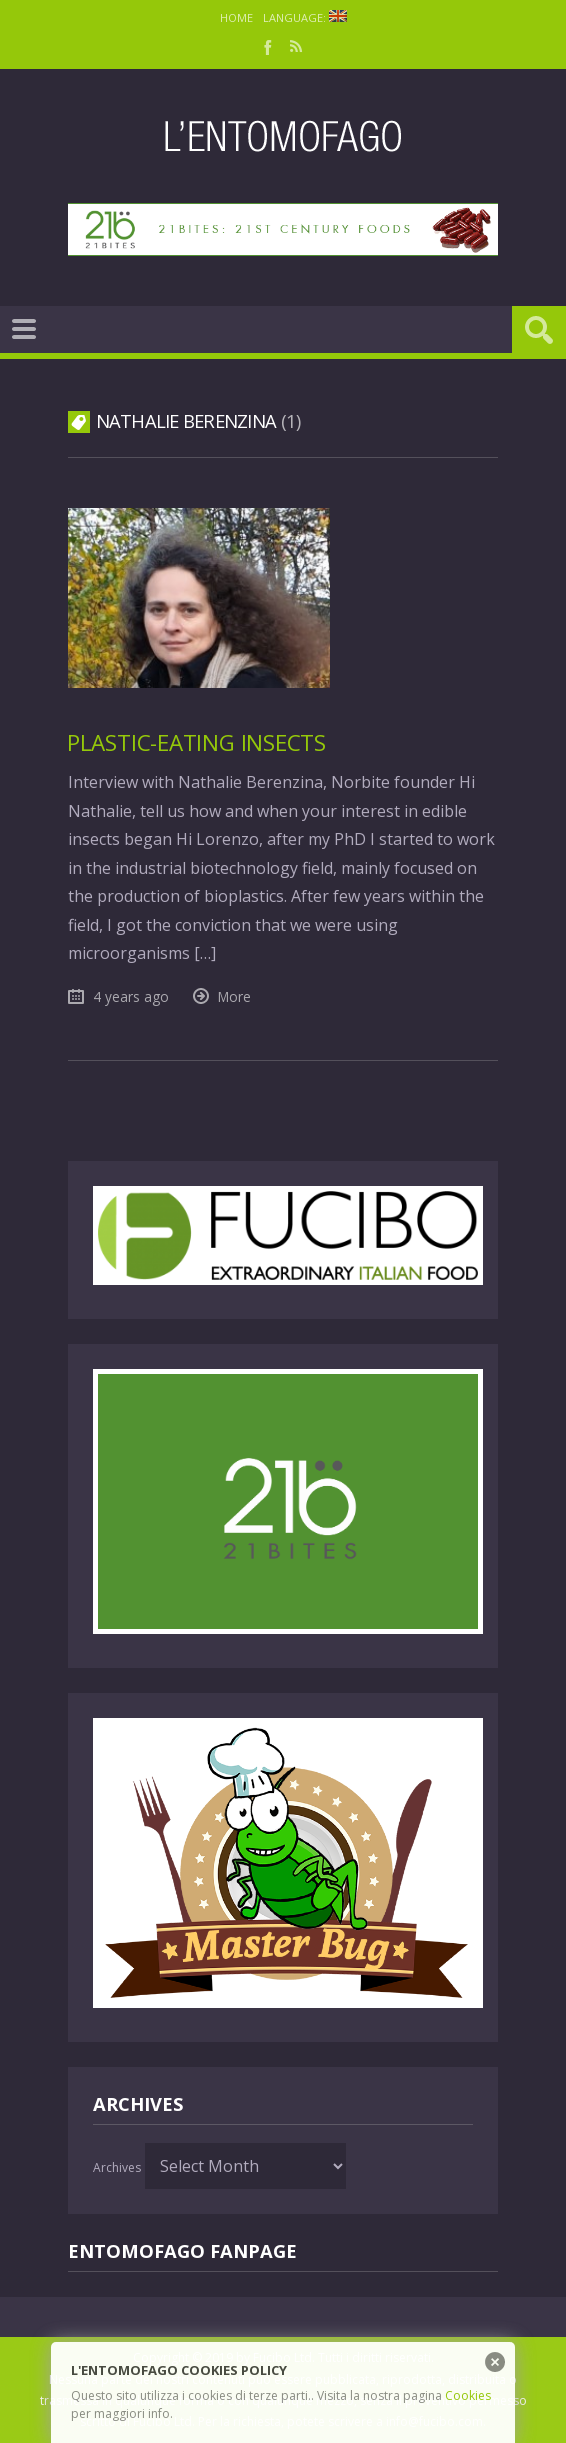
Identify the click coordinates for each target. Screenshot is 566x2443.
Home (236, 17)
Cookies (468, 2395)
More (234, 996)
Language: (305, 17)
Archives (117, 2167)
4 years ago (131, 996)
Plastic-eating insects (196, 742)
